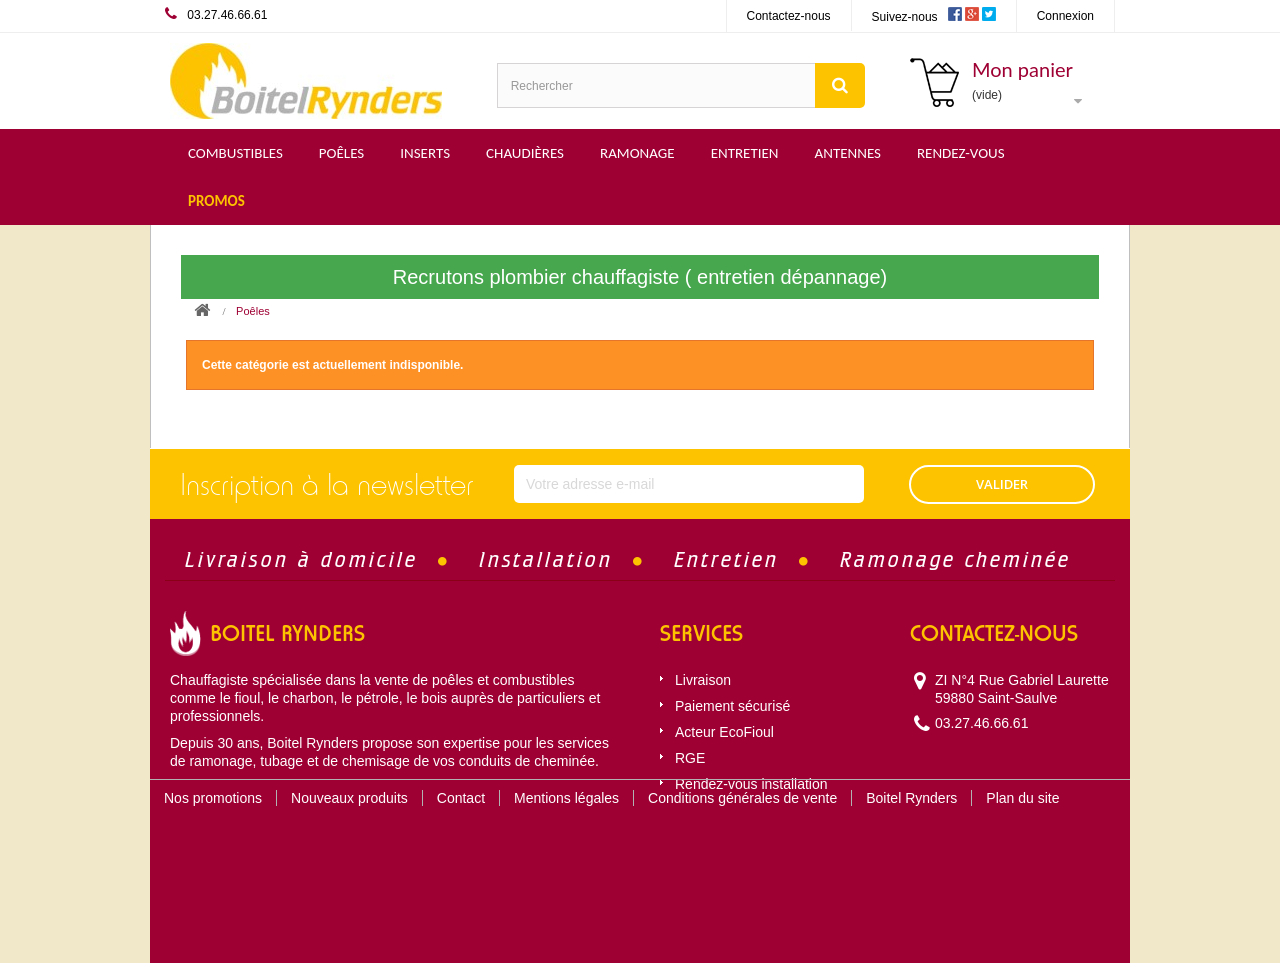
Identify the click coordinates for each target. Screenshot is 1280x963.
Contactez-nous (789, 16)
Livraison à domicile (301, 559)
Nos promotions (213, 859)
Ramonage (637, 153)
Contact (461, 859)
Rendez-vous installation (751, 784)
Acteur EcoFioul (724, 732)
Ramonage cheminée (955, 559)
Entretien (745, 153)
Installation (546, 559)
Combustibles (235, 153)
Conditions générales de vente (742, 859)
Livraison (703, 680)
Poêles (341, 153)
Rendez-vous (961, 153)
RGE (690, 758)
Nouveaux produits (349, 859)
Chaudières (525, 153)
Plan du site (1022, 859)
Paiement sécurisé (732, 706)
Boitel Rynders (911, 859)
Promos (216, 201)
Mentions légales (566, 859)
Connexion (1065, 16)
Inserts (425, 153)
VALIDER (1002, 484)
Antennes (848, 153)
